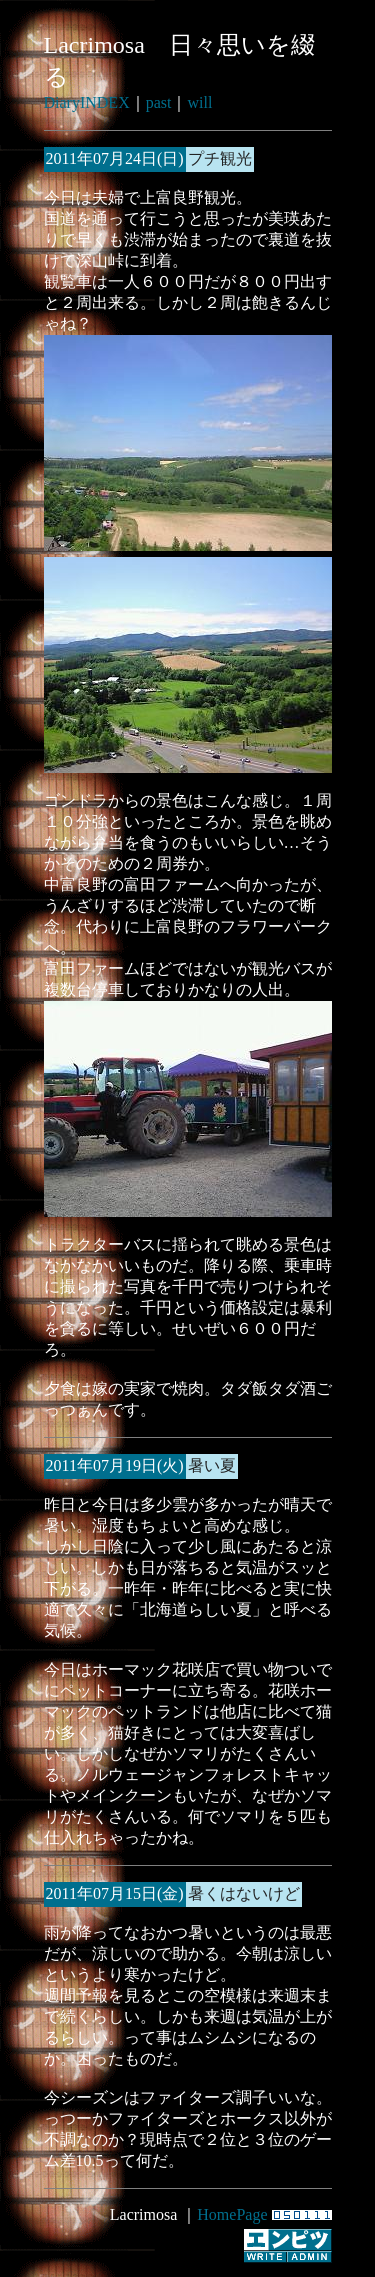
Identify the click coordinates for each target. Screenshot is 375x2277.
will (199, 102)
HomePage (232, 2214)
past (159, 102)
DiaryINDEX (87, 102)
